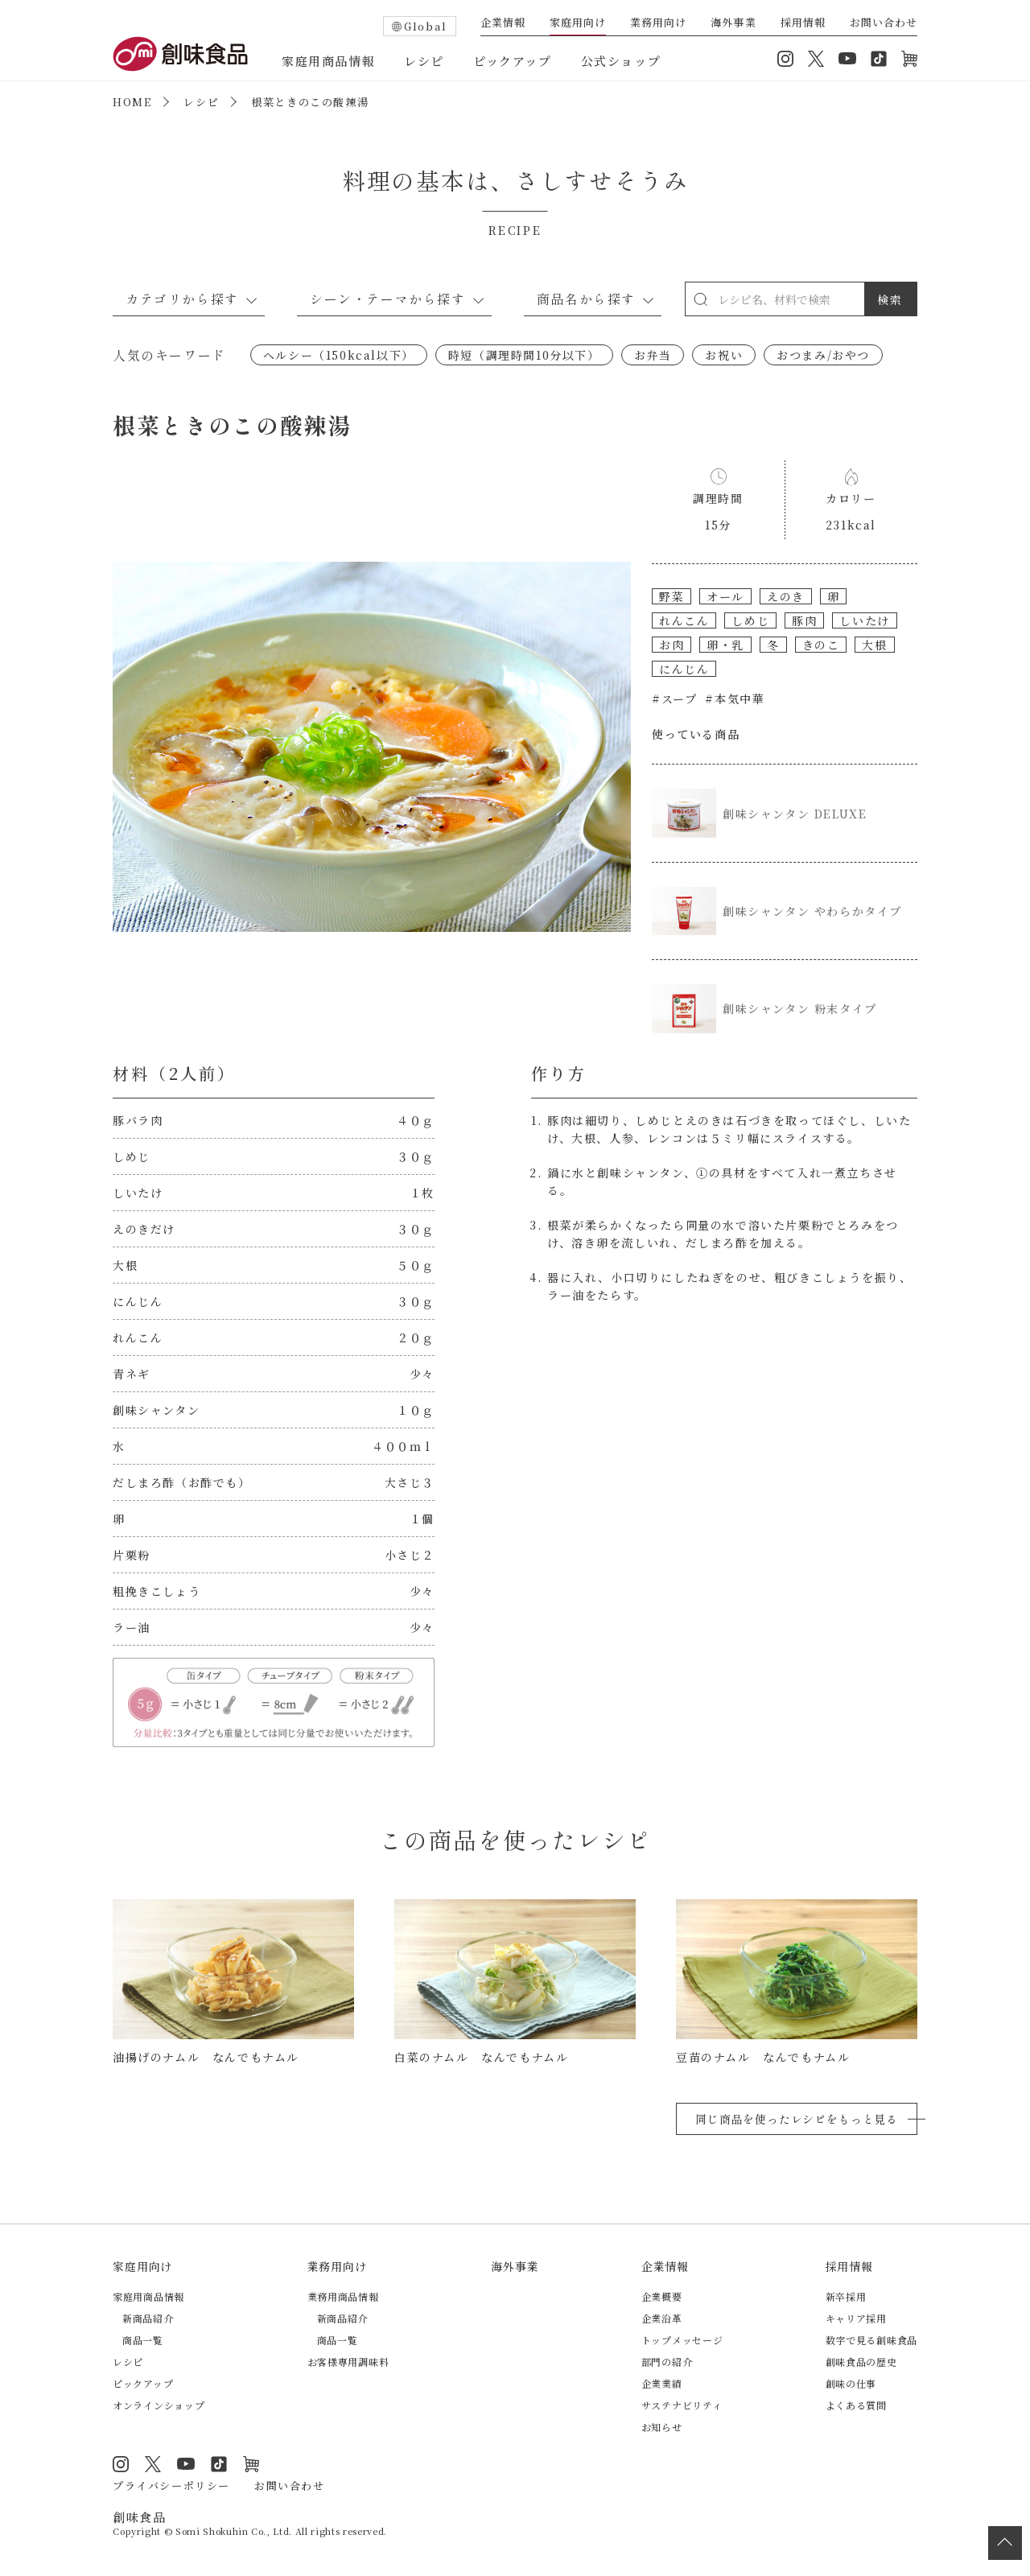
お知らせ (661, 2427)
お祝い (724, 355)
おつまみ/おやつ (823, 355)
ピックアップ (512, 60)
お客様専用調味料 (348, 2361)
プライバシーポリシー (171, 2485)
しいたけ (864, 620)
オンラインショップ (909, 59)
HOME (132, 102)
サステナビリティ (682, 2405)
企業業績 (661, 2383)
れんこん (684, 620)
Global (425, 26)
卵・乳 (725, 645)
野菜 (671, 596)
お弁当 (653, 355)
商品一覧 (142, 2340)
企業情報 (502, 23)
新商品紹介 (148, 2318)
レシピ (424, 60)
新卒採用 (846, 2296)
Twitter (816, 59)
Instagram (785, 59)
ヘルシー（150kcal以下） (338, 355)
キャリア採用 (856, 2318)
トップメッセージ (682, 2340)
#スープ (674, 698)
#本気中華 (734, 698)
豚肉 (804, 620)
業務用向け (658, 23)
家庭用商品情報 (328, 60)
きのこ (821, 645)
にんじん (684, 669)
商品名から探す (586, 298)
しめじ (750, 620)
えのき (786, 596)
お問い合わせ (883, 23)
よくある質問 (856, 2405)
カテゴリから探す (182, 298)
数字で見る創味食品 (871, 2340)
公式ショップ (621, 60)
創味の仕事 (851, 2383)
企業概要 (661, 2296)
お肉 (671, 645)
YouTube (847, 58)
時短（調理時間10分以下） (524, 355)
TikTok (879, 59)
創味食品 (180, 54)
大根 (874, 645)
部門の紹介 (667, 2361)
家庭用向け (578, 23)
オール (725, 596)
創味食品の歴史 (861, 2361)
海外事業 (733, 23)
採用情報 (803, 23)
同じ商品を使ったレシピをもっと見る (796, 2119)
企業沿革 (661, 2318)
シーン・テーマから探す (388, 298)
